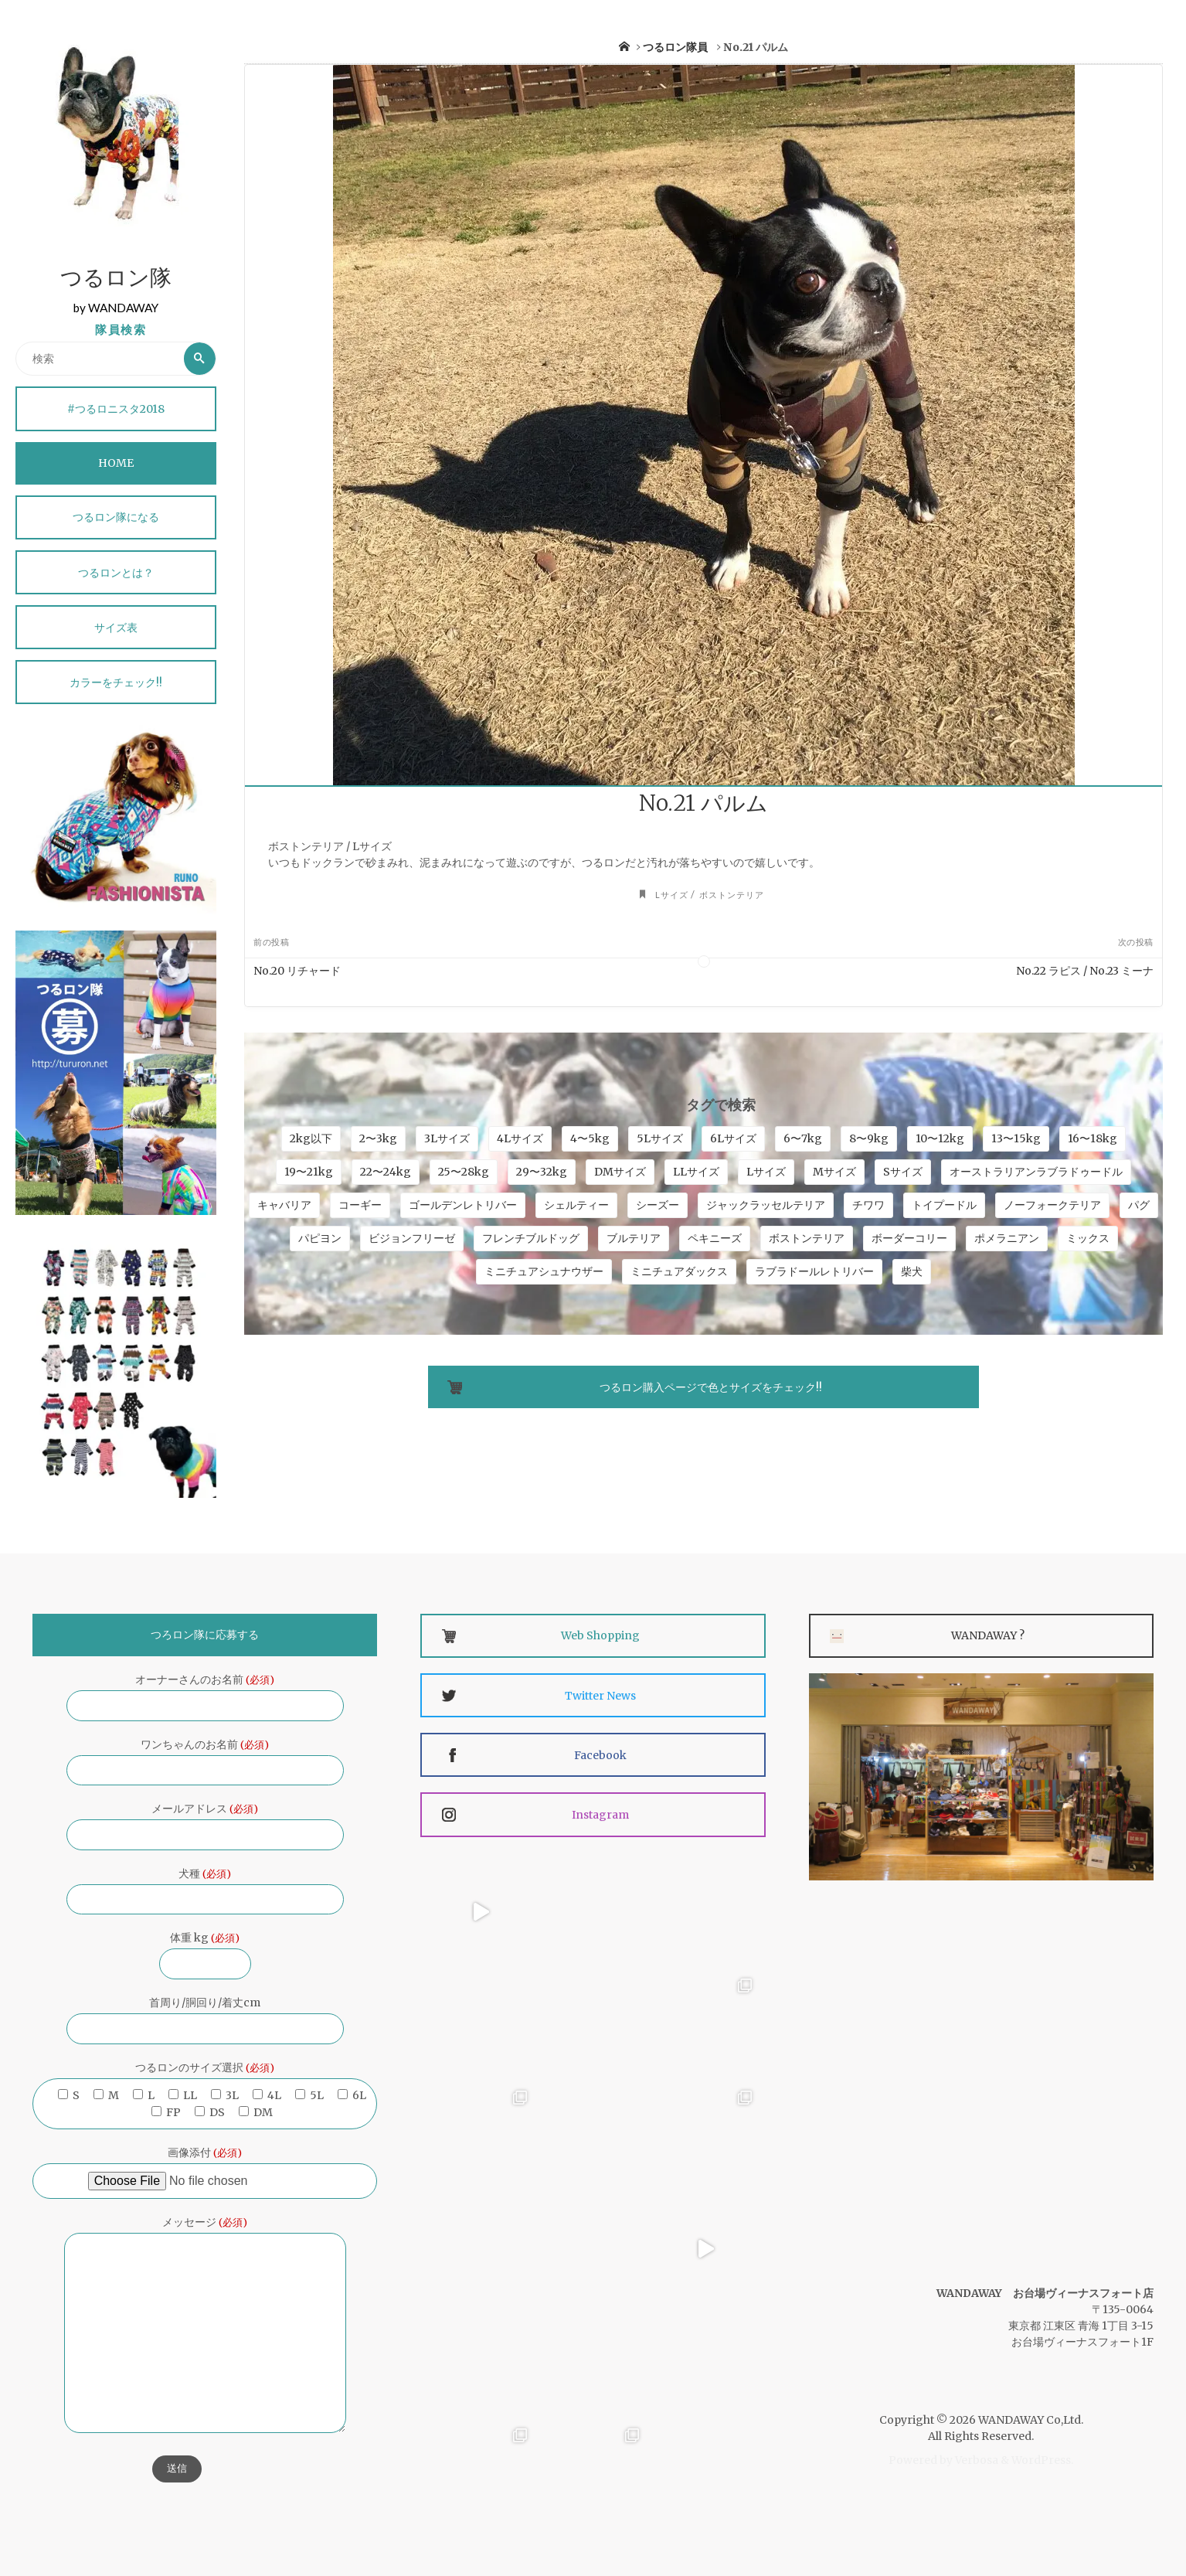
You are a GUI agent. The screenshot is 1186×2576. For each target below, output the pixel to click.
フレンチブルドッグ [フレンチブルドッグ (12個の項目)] (530, 1238)
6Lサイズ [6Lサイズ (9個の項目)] (733, 1138)
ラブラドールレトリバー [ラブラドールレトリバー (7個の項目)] (814, 1271)
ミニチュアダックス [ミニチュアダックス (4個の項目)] (679, 1271)
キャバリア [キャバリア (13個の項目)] (284, 1205)
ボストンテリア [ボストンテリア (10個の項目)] (806, 1238)
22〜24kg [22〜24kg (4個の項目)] (385, 1172)
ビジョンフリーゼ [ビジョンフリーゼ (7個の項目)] (412, 1238)
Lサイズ (671, 895)
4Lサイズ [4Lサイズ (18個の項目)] (520, 1138)
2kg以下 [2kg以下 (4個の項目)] (311, 1138)
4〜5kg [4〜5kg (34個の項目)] (590, 1138)
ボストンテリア (731, 895)
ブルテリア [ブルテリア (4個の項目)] (634, 1238)
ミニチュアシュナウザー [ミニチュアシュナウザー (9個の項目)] (543, 1271)
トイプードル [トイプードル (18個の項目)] (944, 1205)
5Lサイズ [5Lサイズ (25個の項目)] (660, 1138)
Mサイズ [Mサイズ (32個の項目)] (834, 1172)
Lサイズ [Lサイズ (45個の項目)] (766, 1172)
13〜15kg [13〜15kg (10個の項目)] (1016, 1138)
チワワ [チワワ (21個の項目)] (868, 1205)
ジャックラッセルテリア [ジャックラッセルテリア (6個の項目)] (765, 1205)
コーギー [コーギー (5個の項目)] (360, 1205)
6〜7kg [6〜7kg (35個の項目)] (802, 1138)
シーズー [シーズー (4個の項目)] (657, 1205)
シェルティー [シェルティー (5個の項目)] (576, 1205)
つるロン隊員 (675, 47)
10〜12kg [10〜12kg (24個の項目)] (940, 1138)
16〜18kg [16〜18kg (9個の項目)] (1092, 1138)
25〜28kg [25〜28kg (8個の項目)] (463, 1172)
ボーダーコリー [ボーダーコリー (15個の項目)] (909, 1238)
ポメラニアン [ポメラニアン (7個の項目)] (1006, 1238)
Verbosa (975, 2460)
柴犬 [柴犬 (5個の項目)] (912, 1271)
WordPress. (1042, 2460)
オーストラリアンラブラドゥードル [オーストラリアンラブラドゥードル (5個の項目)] (1036, 1172)
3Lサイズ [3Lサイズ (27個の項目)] (447, 1138)
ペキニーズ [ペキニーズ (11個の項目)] (715, 1238)
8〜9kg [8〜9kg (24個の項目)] (869, 1138)
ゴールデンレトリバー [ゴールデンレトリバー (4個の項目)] (463, 1205)
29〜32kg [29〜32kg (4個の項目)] (541, 1172)
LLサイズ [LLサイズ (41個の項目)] (696, 1172)
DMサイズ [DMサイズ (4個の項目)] (620, 1172)
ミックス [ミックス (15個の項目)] (1088, 1238)
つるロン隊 (116, 280)
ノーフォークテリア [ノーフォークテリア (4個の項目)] (1052, 1205)
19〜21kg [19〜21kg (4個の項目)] (308, 1172)
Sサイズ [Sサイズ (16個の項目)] (903, 1172)
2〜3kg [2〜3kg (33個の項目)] (378, 1138)
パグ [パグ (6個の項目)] (1139, 1205)
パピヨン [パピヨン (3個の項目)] (320, 1238)
